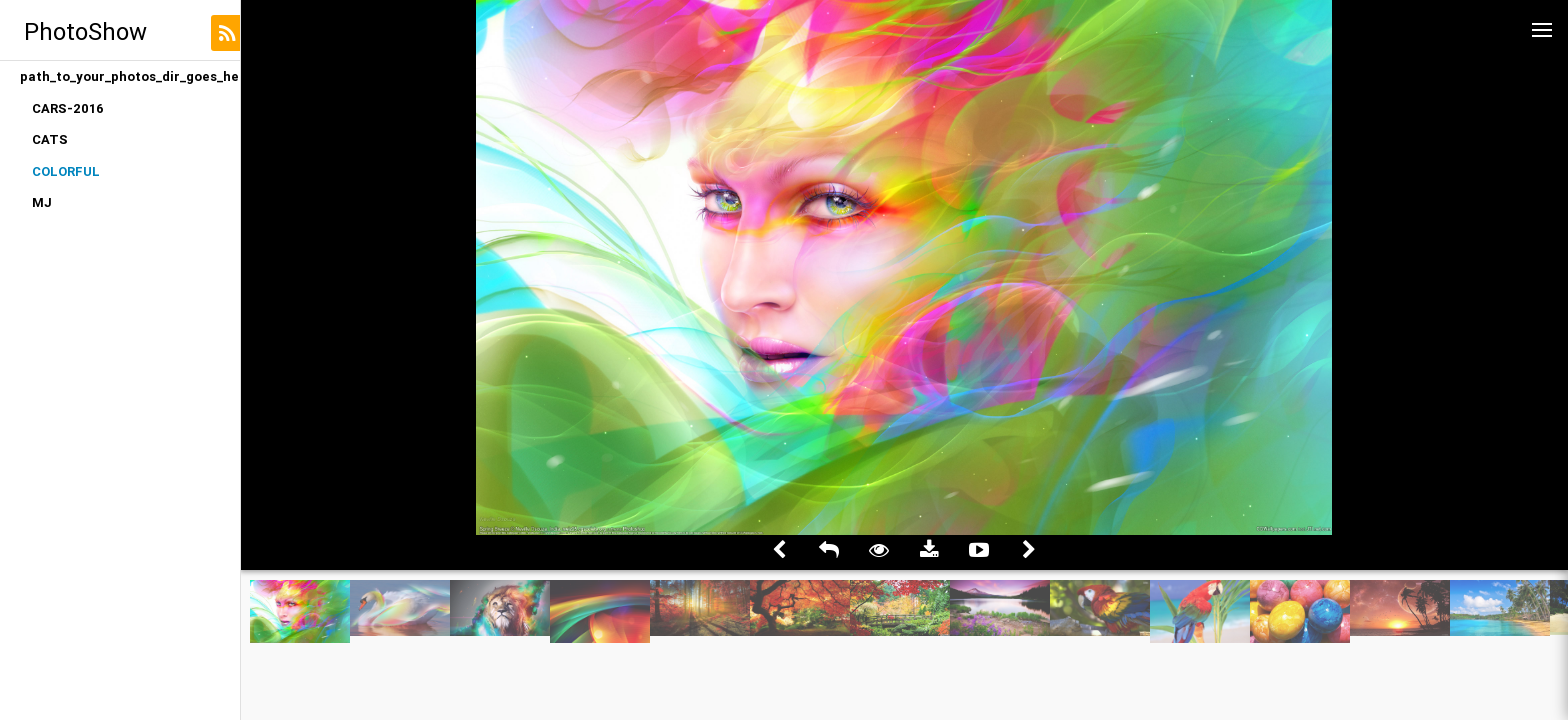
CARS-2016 (68, 108)
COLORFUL (66, 171)
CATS (50, 139)
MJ (42, 202)
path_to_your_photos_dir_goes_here (130, 76)
